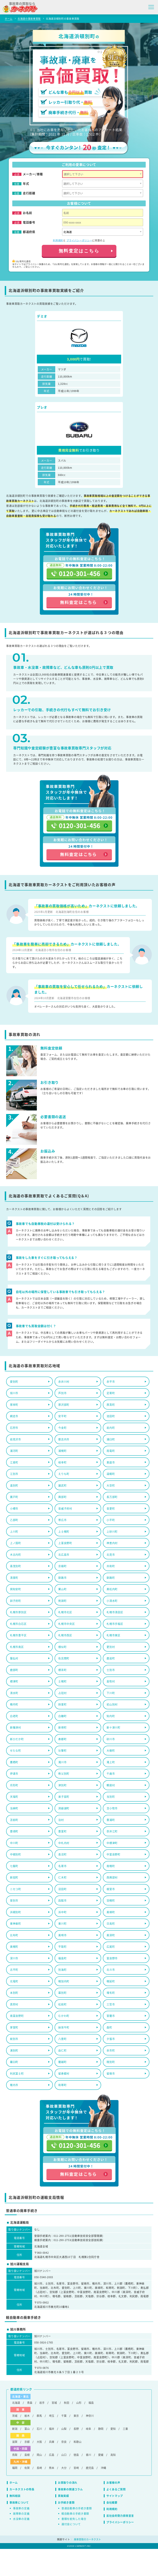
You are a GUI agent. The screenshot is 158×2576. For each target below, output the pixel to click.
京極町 (61, 1573)
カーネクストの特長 (21, 2516)
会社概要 (111, 2529)
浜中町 (61, 1932)
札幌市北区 (64, 1621)
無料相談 (15, 2523)
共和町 (108, 1573)
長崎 (39, 2495)
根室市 (108, 1908)
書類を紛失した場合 (73, 2546)
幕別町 (61, 2016)
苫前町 (14, 1836)
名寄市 (61, 1884)
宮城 (54, 2430)
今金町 (61, 1429)
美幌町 (14, 1968)
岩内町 (108, 1429)
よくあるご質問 (116, 2516)
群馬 (39, 2443)
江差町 (14, 1465)
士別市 (108, 1681)
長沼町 (61, 1872)
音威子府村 (64, 1513)
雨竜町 (108, 1453)
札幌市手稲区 (112, 1633)
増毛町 (108, 2016)
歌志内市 (62, 1441)
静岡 (100, 2456)
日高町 (108, 1944)
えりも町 (62, 1477)
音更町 (108, 1513)
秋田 (66, 2430)
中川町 (14, 1860)
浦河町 (14, 1453)
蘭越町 (61, 2088)
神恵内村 (109, 1549)
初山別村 (109, 1717)
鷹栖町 (14, 1776)
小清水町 (109, 1609)
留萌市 (108, 2100)
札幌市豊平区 (18, 1645)
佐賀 (27, 2495)
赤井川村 (62, 1381)
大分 (64, 2495)
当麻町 (14, 1824)
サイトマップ (114, 2523)
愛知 (113, 2456)
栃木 (27, 2443)
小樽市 (14, 1513)
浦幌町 (61, 1453)
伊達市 (14, 1788)
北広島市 (62, 1561)
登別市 (14, 1920)
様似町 (61, 1657)
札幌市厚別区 (18, 1621)
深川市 (14, 1980)
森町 (106, 2052)
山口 (64, 2482)
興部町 (61, 1501)
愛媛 (100, 2482)
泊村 (59, 1836)
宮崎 (76, 2495)
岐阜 (88, 2456)
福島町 (61, 1980)
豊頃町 (14, 1848)
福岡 (14, 2495)
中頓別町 (15, 1872)
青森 (29, 2430)
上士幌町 (62, 1537)
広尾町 (108, 1968)
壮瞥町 (61, 1765)
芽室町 (14, 2052)
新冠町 (14, 1896)
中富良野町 (111, 1872)
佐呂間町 (62, 1669)
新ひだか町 (17, 1753)
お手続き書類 (66, 2529)
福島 (91, 2430)
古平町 (14, 1992)
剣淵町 (61, 1609)
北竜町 (14, 2004)
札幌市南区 (17, 1657)
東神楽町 (15, 1944)
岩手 (42, 2430)
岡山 (39, 2482)
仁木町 (61, 1896)
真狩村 (14, 2028)
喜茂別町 (15, 1573)
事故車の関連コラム (70, 2516)
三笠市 (108, 2028)
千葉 (64, 2443)
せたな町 (15, 1765)
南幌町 (108, 1884)
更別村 (108, 1657)
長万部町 (109, 1501)
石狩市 (14, 1429)
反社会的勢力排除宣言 (120, 2542)
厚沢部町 (62, 1405)
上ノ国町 (15, 1549)
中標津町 (109, 1860)
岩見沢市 (15, 1441)
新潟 (14, 2456)
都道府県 (29, 232)
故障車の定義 (21, 2541)
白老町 (14, 1729)
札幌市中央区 (65, 1633)
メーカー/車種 (33, 174)
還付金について (71, 2551)
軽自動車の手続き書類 (75, 2541)
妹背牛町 (62, 2052)
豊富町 (61, 1848)
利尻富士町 (17, 2100)
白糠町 (61, 1729)
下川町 (108, 1705)
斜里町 (61, 1717)
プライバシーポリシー (79, 240)
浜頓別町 (15, 1932)
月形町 (14, 1800)
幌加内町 (62, 2004)
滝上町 (108, 1776)
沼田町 (61, 1908)
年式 (26, 183)
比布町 (14, 1956)
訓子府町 (15, 1609)
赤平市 (108, 1381)
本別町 (14, 2016)
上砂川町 (109, 1537)
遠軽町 (108, 1477)
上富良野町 (64, 1549)
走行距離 (29, 193)
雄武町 (61, 1489)
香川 (88, 2482)
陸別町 (108, 2088)
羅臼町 (14, 2088)
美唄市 (61, 1956)
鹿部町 (14, 1681)
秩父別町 (62, 1788)
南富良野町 (17, 2040)
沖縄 (103, 2495)
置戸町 (14, 1501)
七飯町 (14, 1884)
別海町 (61, 1992)
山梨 (64, 2456)
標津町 (14, 1693)
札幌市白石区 (18, 1633)
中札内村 (62, 1860)
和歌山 (77, 2469)
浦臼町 (108, 1441)
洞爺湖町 (62, 1824)
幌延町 (108, 2004)
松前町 (61, 2028)
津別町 (61, 1800)
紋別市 (14, 2064)
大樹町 (108, 1765)
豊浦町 (108, 1836)
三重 (125, 2456)
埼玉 (51, 2443)
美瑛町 (108, 1932)
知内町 (108, 1729)
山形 (78, 2430)
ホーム (13, 2510)
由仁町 (61, 2076)
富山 (27, 2456)
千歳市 (108, 1788)
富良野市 (109, 1980)
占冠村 (61, 1705)
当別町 (108, 1812)
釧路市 (61, 1585)
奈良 (64, 2469)
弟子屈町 (62, 1812)
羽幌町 (108, 1920)
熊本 (51, 2495)
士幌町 (61, 1693)
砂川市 (108, 1753)
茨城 (14, 2443)
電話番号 (29, 222)
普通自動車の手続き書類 (76, 2535)
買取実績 (63, 2523)
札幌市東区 (111, 1645)
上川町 (14, 1537)
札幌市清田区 (112, 1621)
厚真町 (108, 1405)
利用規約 (58, 240)
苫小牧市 (109, 1824)
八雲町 (61, 2064)
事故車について (19, 2529)
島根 (27, 2482)
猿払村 (14, 1669)
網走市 (14, 1417)
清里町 (14, 1585)
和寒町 (61, 2112)
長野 (76, 2456)
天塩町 (14, 1812)
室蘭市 (108, 2040)
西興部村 (109, 1896)
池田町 (108, 1417)
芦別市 (61, 1393)
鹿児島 (90, 2495)
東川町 (61, 1944)
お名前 (27, 213)
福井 (51, 2456)
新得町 (61, 1741)
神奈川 (90, 2443)
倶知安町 (15, 1597)
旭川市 (14, 1393)
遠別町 (14, 1489)
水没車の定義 (21, 2546)
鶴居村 (108, 1800)
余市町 (108, 2076)
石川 (39, 2456)
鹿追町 (108, 1669)
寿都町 (61, 1753)
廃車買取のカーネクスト (87, 2566)
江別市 (14, 1477)
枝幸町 (61, 1465)
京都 (27, 2469)
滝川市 (61, 1776)
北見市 (108, 1561)
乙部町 (14, 1525)
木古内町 (15, 1561)
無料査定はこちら (79, 250)
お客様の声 (113, 2510)
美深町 (108, 1956)
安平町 (61, 1417)
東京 (76, 2443)
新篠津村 (15, 1741)
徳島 (76, 2482)
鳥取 (14, 2482)
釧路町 (108, 1585)
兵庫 (51, 2469)
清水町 (14, 1705)
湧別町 (14, 2076)
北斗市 (108, 1992)
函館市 (61, 1920)
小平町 (108, 1525)
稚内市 (14, 2112)
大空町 (108, 1489)
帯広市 (61, 1525)
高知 (113, 2482)
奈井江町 (109, 1848)
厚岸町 (14, 1405)
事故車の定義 (21, 2535)
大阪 (39, 2469)
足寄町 (108, 1393)
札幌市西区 (64, 1645)
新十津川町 (111, 1741)
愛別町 (14, 1381)
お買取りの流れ (67, 2510)
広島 (51, 2482)
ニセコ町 (15, 1908)
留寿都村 (62, 2100)
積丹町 (14, 1717)
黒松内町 (109, 1597)
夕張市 (108, 2064)
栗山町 (61, 1597)
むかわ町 (62, 2040)
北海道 (16, 2430)
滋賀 (14, 2469)
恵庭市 (108, 1465)
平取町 (61, 1968)
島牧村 (108, 1693)
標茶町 (61, 1681)
